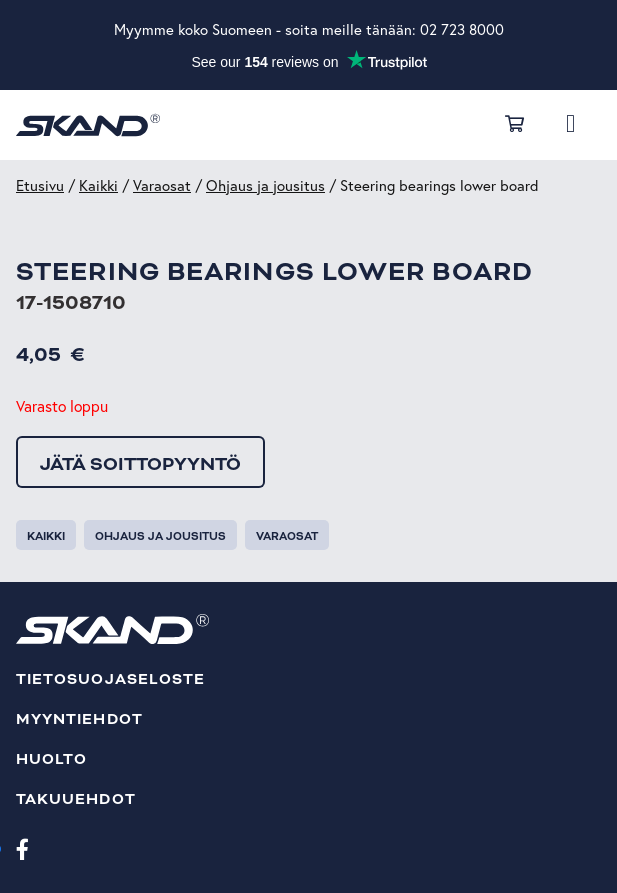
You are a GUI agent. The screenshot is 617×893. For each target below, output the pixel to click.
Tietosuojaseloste (110, 679)
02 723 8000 (462, 29)
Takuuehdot (76, 799)
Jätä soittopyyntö (140, 464)
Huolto (51, 759)
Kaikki (98, 185)
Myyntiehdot (79, 719)
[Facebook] (22, 848)
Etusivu (40, 185)
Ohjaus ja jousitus (265, 185)
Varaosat (162, 185)
